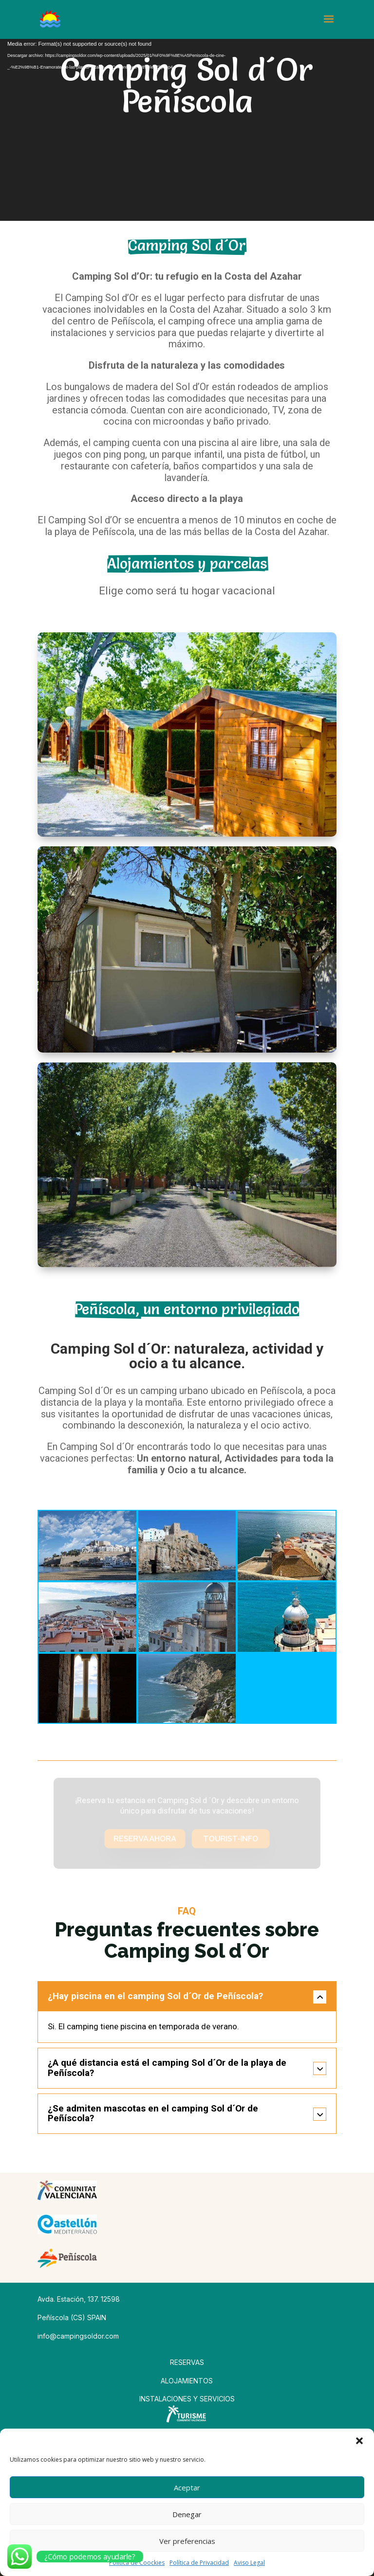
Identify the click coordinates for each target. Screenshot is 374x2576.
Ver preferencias (187, 2541)
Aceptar (187, 2487)
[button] (359, 2441)
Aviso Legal (249, 2562)
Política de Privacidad (199, 2562)
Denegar (187, 2514)
